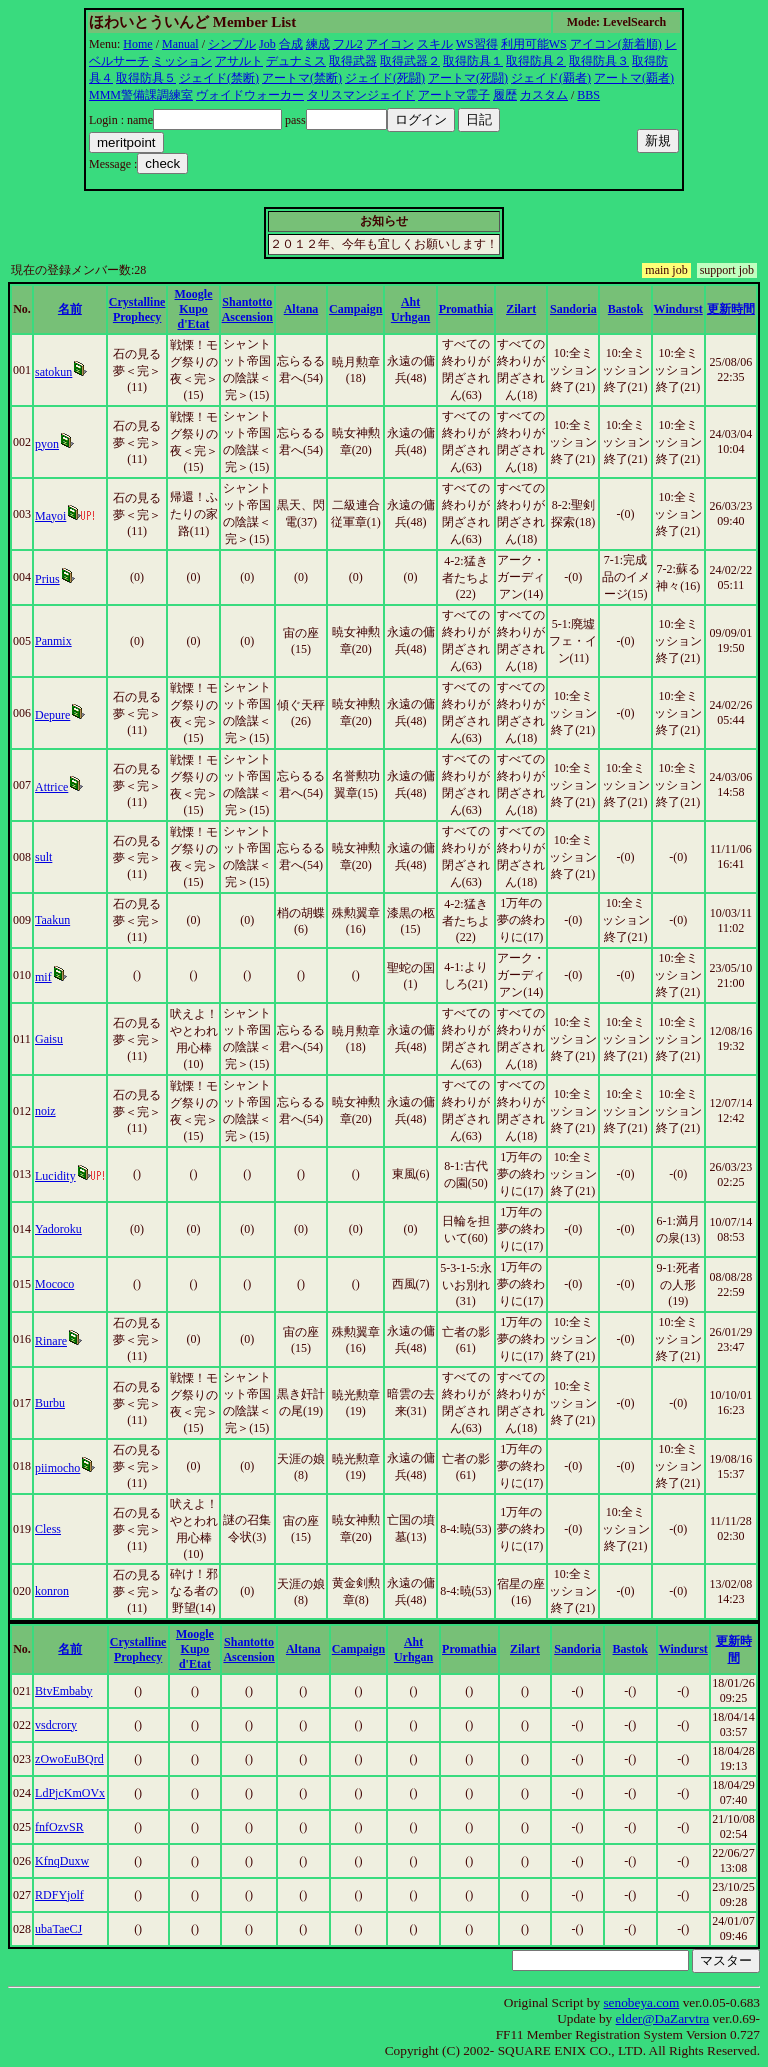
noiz (45, 1111)
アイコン (390, 44)
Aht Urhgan (410, 309)
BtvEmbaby (63, 1691)
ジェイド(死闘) (385, 78)
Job (267, 44)
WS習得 (477, 44)
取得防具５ (146, 78)
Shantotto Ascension (247, 309)
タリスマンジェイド (361, 95)
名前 (70, 309)
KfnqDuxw (62, 1861)
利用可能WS (534, 44)
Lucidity (55, 1176)
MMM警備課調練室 (141, 95)
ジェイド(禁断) (219, 78)
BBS (588, 95)
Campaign (355, 309)
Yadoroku (58, 1229)
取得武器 (353, 61)
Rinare (51, 1341)
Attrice (51, 787)
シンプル (232, 44)
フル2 (348, 44)
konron (52, 1591)
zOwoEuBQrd (69, 1759)
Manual (180, 44)
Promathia (466, 309)
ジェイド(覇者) (551, 78)
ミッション (182, 61)
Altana (301, 309)
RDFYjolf (59, 1895)
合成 (291, 44)
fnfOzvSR (59, 1827)
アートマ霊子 (454, 95)
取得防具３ (599, 61)
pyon (47, 444)
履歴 (505, 95)
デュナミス (296, 61)
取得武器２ (410, 61)
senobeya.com (641, 2002)
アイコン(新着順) (616, 44)
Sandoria (573, 309)
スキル (435, 44)
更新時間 (731, 309)
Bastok (625, 309)
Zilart (521, 309)
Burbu (50, 1403)
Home (137, 44)
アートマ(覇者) (634, 78)
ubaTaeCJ (58, 1929)
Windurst (678, 309)
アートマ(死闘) (468, 78)
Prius (47, 579)
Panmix (53, 641)
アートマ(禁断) (302, 78)
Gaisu (49, 1039)
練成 (318, 44)
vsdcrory (56, 1725)
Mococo (54, 1284)
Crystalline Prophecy (137, 309)
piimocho (57, 1468)
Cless (48, 1529)
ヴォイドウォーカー (250, 95)
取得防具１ (473, 61)
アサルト (239, 61)
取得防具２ (536, 61)
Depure (52, 715)
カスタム (544, 95)
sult (43, 857)
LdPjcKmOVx (70, 1793)
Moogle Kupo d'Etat (194, 309)
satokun (53, 372)
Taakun (52, 920)
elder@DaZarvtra (663, 2018)
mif (43, 977)
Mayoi (50, 516)
